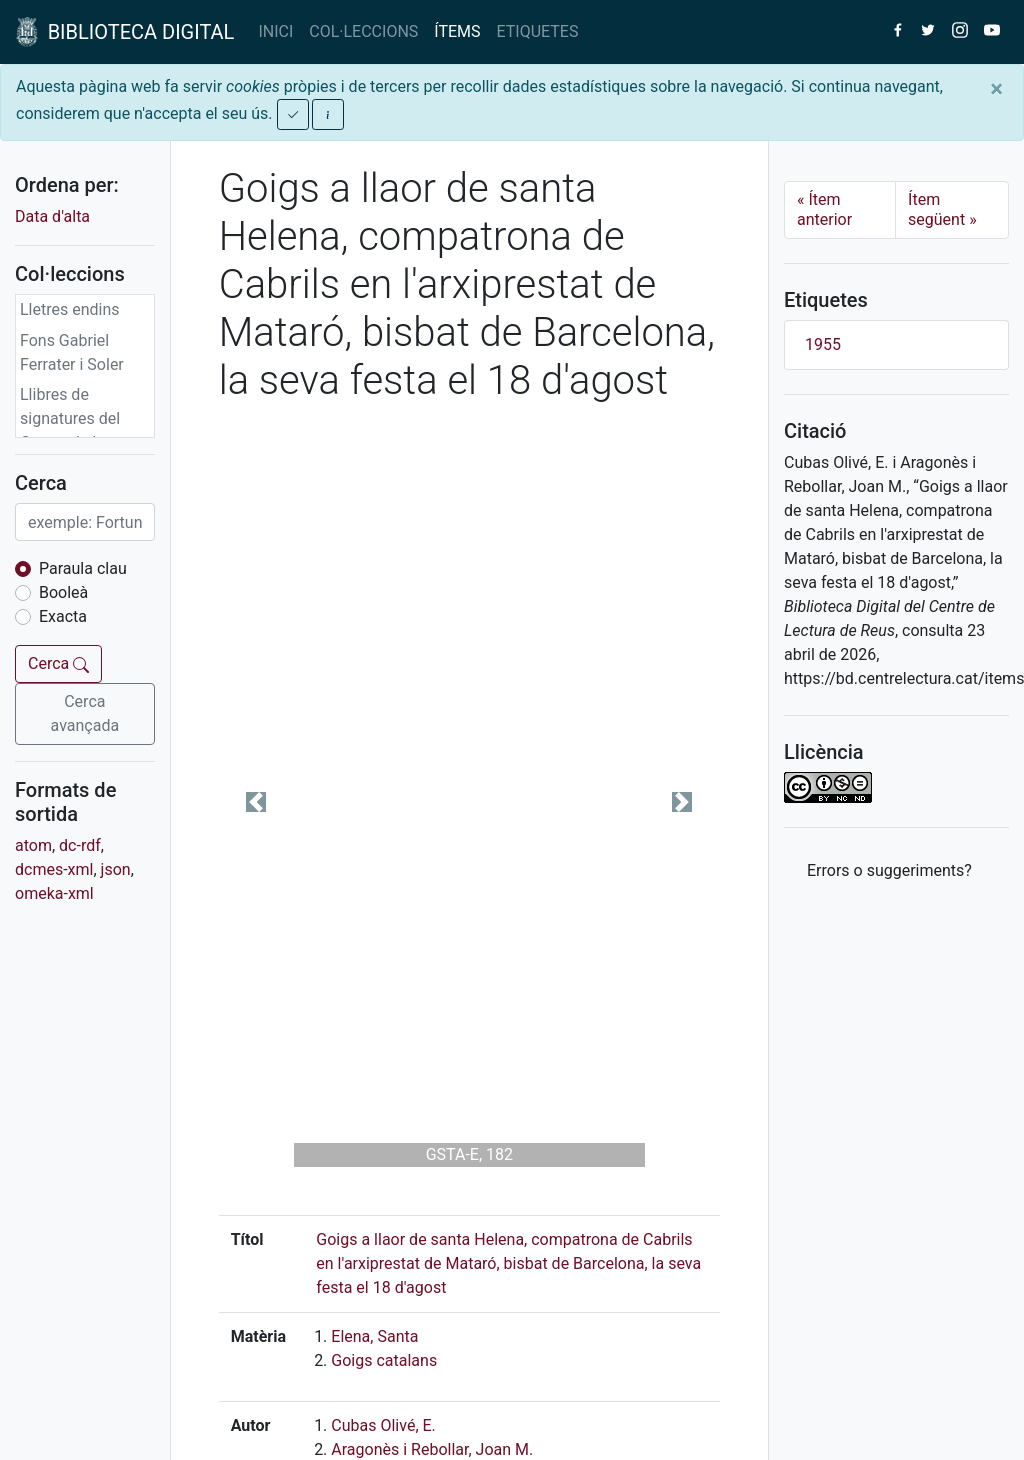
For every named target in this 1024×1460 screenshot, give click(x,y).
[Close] (996, 89)
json (116, 869)
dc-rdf (80, 845)
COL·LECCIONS (363, 31)
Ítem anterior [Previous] (824, 209)
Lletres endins (70, 309)
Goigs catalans (384, 1360)
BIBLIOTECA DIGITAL (125, 32)
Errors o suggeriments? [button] (889, 870)
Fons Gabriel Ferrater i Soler (72, 352)
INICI (275, 31)
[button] (256, 802)
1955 (823, 344)
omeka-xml (54, 893)
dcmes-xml (54, 869)
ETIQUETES (538, 31)
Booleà (63, 592)
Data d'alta (52, 216)
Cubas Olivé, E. (383, 1425)
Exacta (63, 616)
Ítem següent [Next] (942, 209)
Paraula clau (83, 568)
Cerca (58, 663)
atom (33, 845)
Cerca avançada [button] (85, 713)
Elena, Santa (374, 1336)
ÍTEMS (457, 31)
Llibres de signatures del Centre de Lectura (83, 418)
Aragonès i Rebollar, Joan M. (432, 1449)
